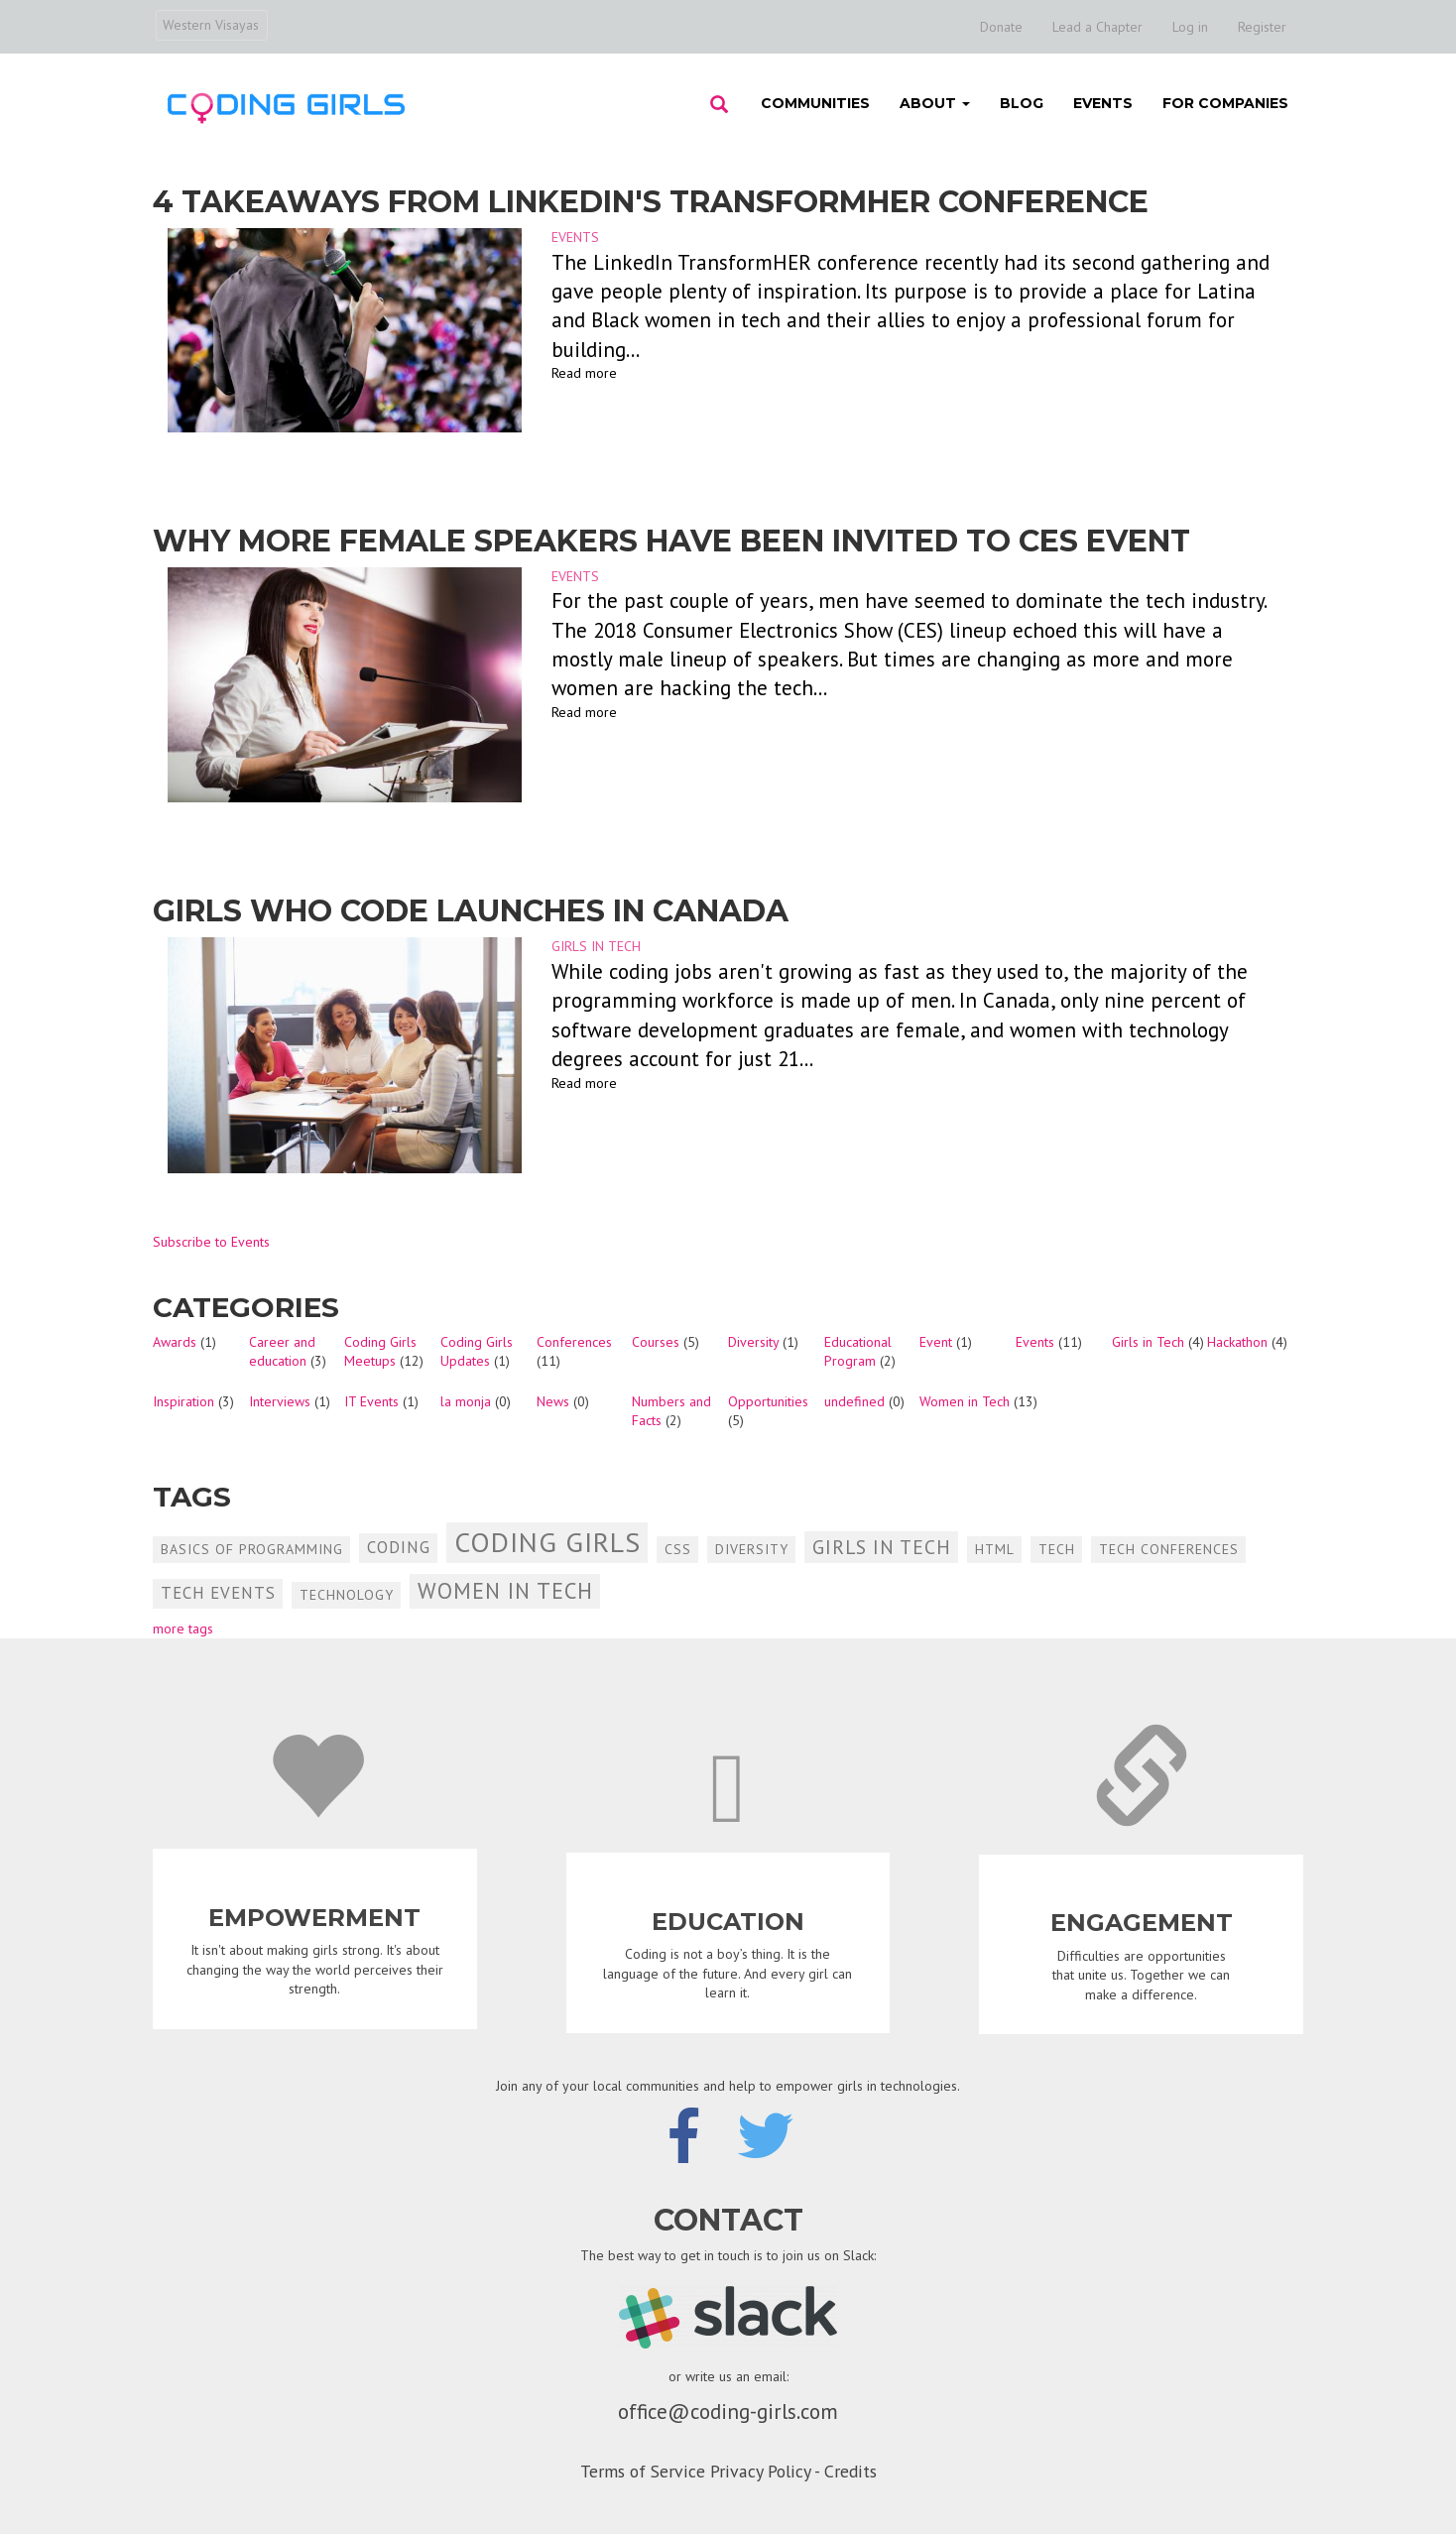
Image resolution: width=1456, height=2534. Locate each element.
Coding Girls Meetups (380, 1352)
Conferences (574, 1342)
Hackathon (1237, 1342)
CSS (678, 1549)
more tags (183, 1628)
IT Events (371, 1401)
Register (1262, 27)
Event (935, 1342)
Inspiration (183, 1401)
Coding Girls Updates (476, 1352)
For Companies (1225, 103)
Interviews (279, 1401)
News (553, 1401)
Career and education (282, 1352)
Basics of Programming (252, 1549)
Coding (398, 1547)
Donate (1001, 27)
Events (1103, 103)
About (935, 103)
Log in (1190, 27)
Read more (584, 373)
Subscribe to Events (211, 1242)
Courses (655, 1342)
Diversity (753, 1342)
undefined (854, 1401)
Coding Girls (547, 1541)
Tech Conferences (1169, 1549)
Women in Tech (964, 1401)
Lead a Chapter (1097, 27)
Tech (1056, 1549)
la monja (465, 1401)
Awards (174, 1342)
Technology (347, 1595)
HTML (995, 1549)
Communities (815, 103)
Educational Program (858, 1352)
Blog (1021, 103)
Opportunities (768, 1401)
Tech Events (218, 1593)
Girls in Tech (596, 946)
